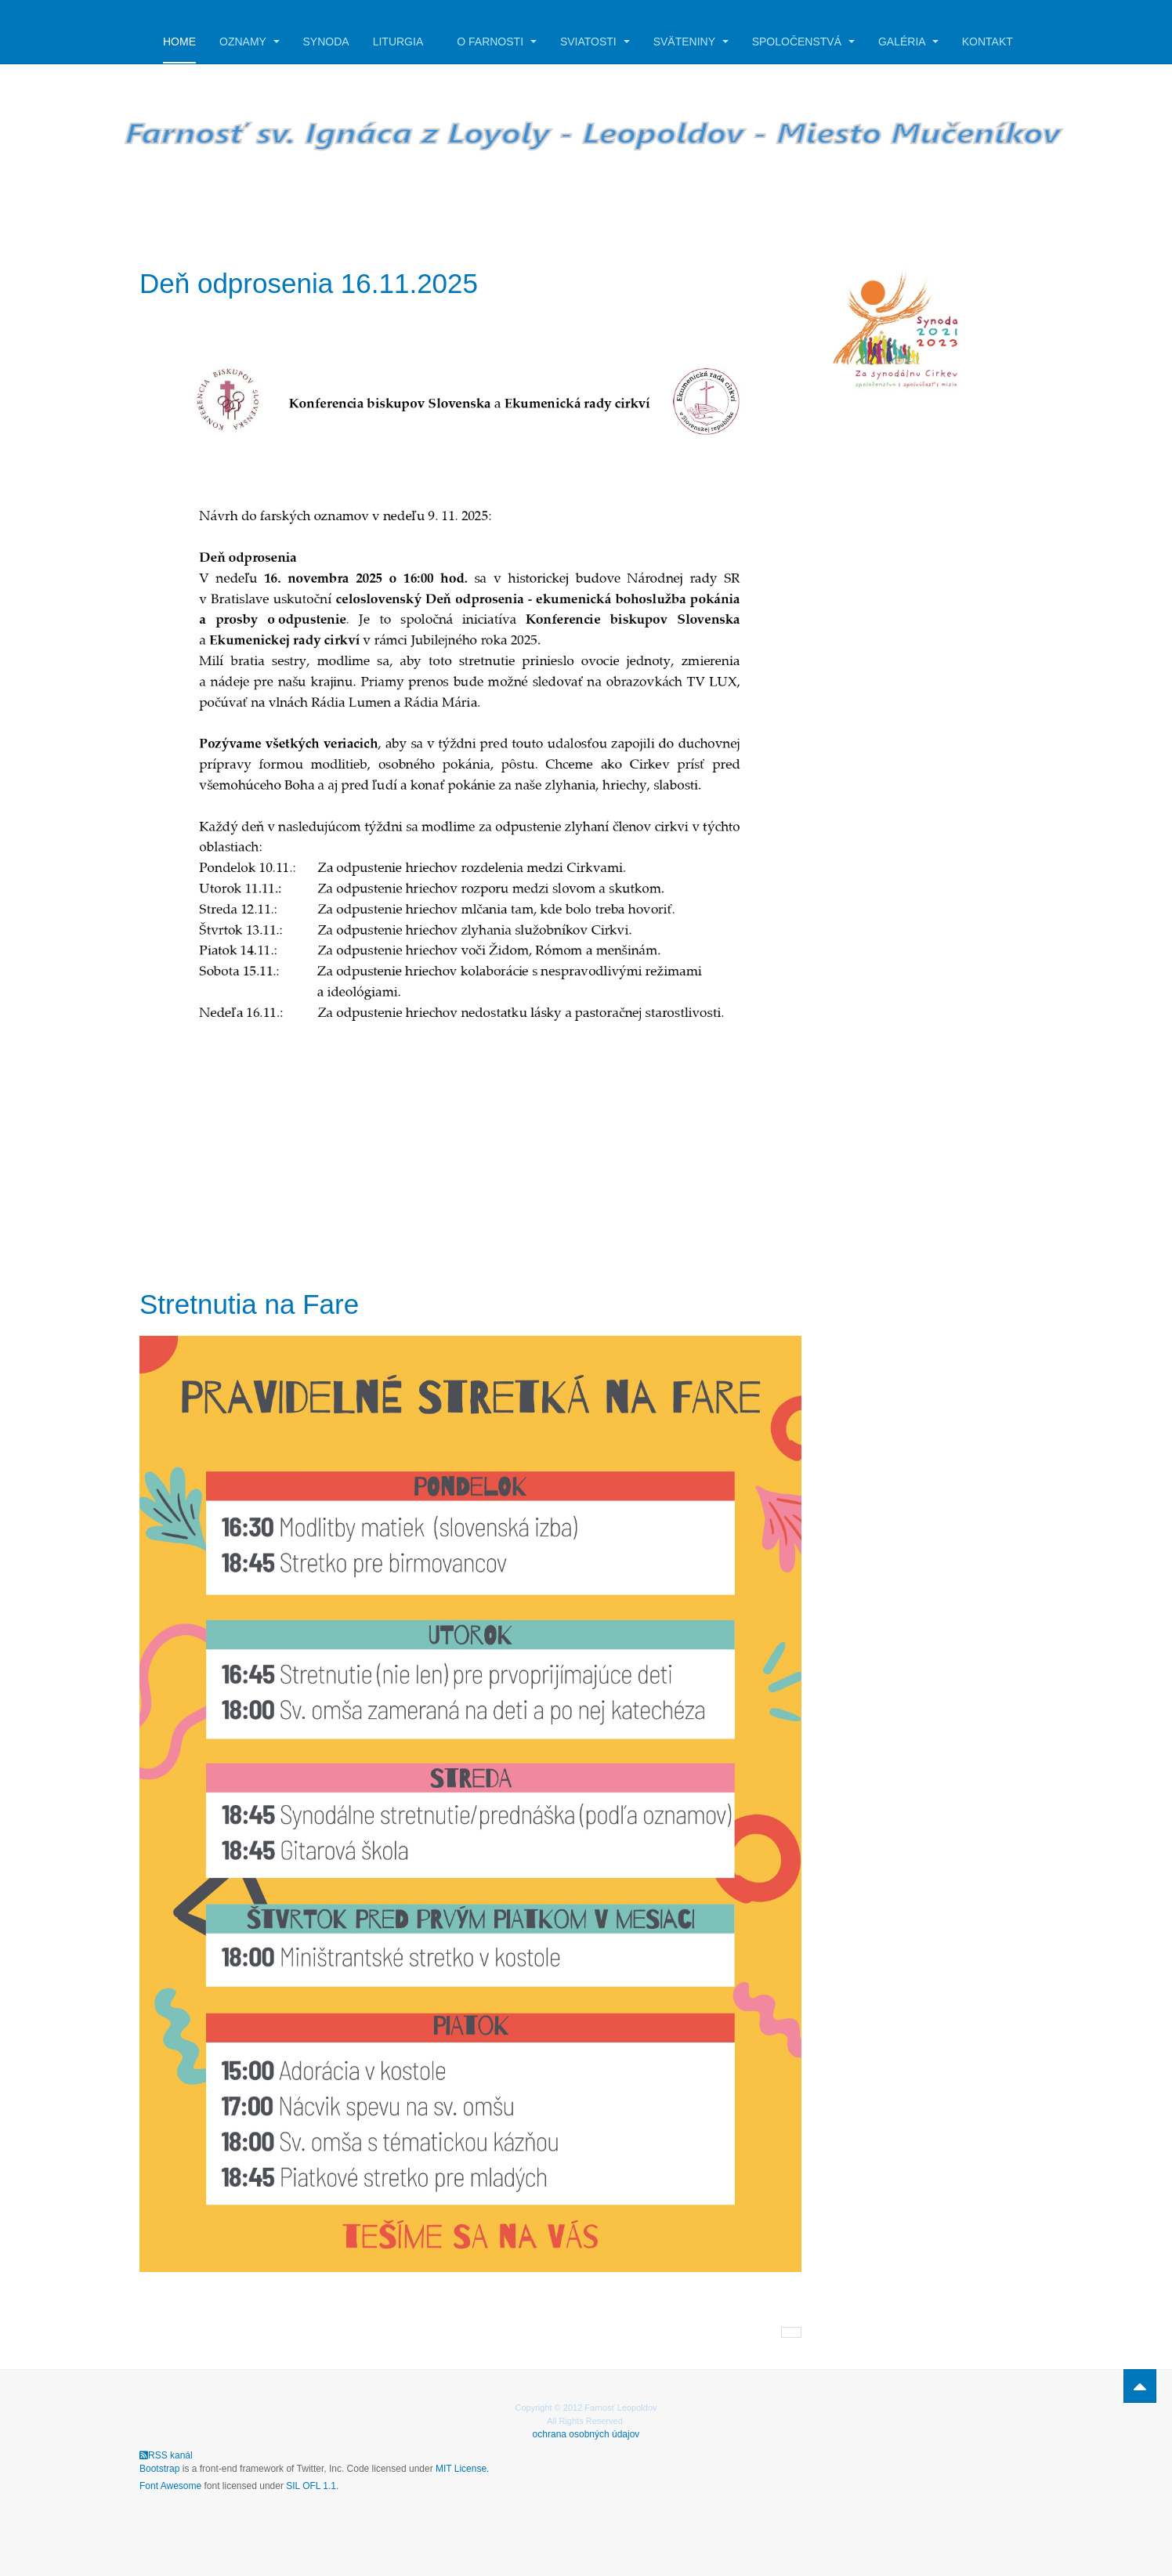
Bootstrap (159, 2468)
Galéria (908, 41)
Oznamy (249, 41)
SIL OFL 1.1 (311, 2485)
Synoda (326, 41)
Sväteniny (691, 41)
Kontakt (987, 41)
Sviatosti (595, 41)
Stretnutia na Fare (249, 1304)
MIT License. (462, 2468)
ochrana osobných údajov (586, 2434)
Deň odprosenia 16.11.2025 (308, 283)
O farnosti (497, 41)
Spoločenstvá (803, 41)
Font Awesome (170, 2485)
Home (179, 41)
